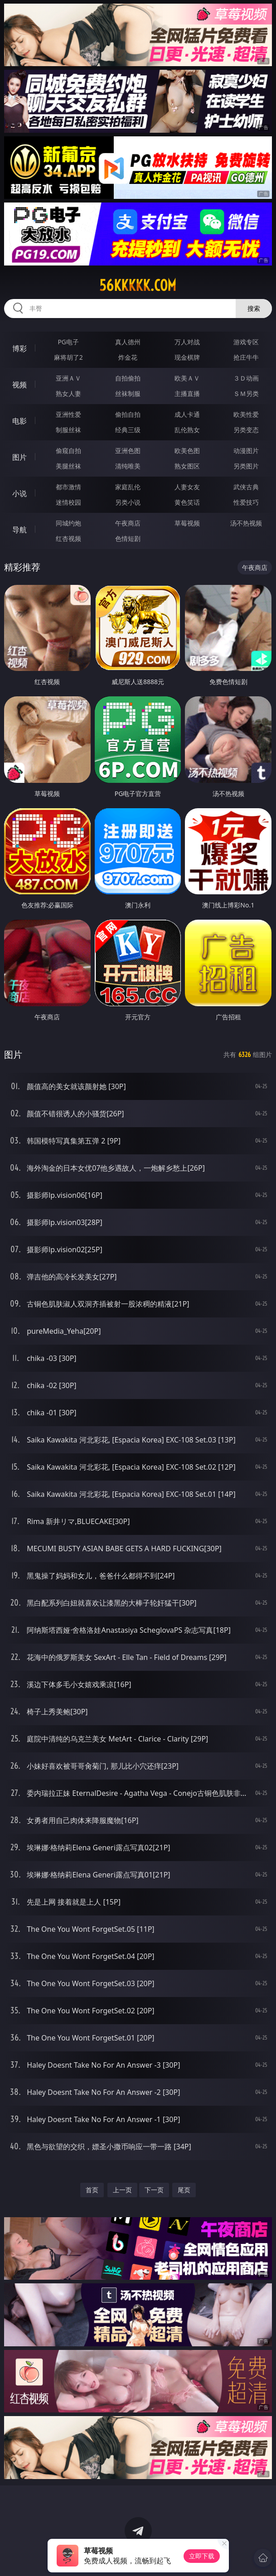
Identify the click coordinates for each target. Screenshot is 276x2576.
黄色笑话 (187, 502)
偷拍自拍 (127, 414)
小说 (19, 493)
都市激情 (68, 486)
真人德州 (127, 342)
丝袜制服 (127, 393)
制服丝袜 (68, 429)
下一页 (154, 2189)
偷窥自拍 (68, 450)
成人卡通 (187, 414)
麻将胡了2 (68, 357)
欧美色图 (187, 450)
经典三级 (127, 429)
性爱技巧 (246, 502)
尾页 (184, 2189)
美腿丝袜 (68, 466)
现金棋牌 (187, 357)
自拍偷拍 (127, 378)
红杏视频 (68, 538)
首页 (92, 2189)
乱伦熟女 (187, 429)
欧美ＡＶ (187, 378)
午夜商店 (127, 523)
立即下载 (201, 2556)
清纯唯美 (127, 466)
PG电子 (68, 342)
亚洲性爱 (68, 414)
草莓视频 (187, 523)
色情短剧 (127, 538)
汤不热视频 (246, 523)
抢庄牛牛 (246, 357)
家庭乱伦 (127, 486)
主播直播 (187, 393)
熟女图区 (187, 466)
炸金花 (127, 357)
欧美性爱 (246, 414)
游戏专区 (246, 342)
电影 (19, 421)
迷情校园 (68, 502)
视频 (19, 385)
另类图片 (246, 466)
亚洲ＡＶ (68, 378)
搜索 (253, 308)
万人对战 (187, 342)
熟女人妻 (68, 393)
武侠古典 (246, 486)
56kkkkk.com (137, 285)
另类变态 (246, 429)
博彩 (19, 348)
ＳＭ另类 (246, 393)
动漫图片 (246, 450)
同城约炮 (68, 523)
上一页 (122, 2189)
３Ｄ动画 (246, 378)
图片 (19, 457)
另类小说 (127, 502)
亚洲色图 (127, 450)
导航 (19, 530)
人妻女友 (187, 486)
